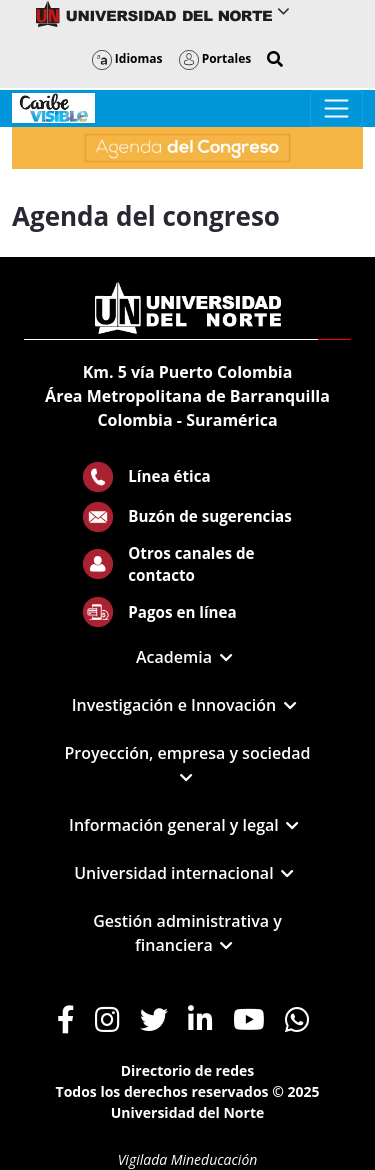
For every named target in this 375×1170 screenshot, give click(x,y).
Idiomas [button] (127, 58)
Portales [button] (215, 58)
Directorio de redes (188, 1070)
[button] (275, 59)
